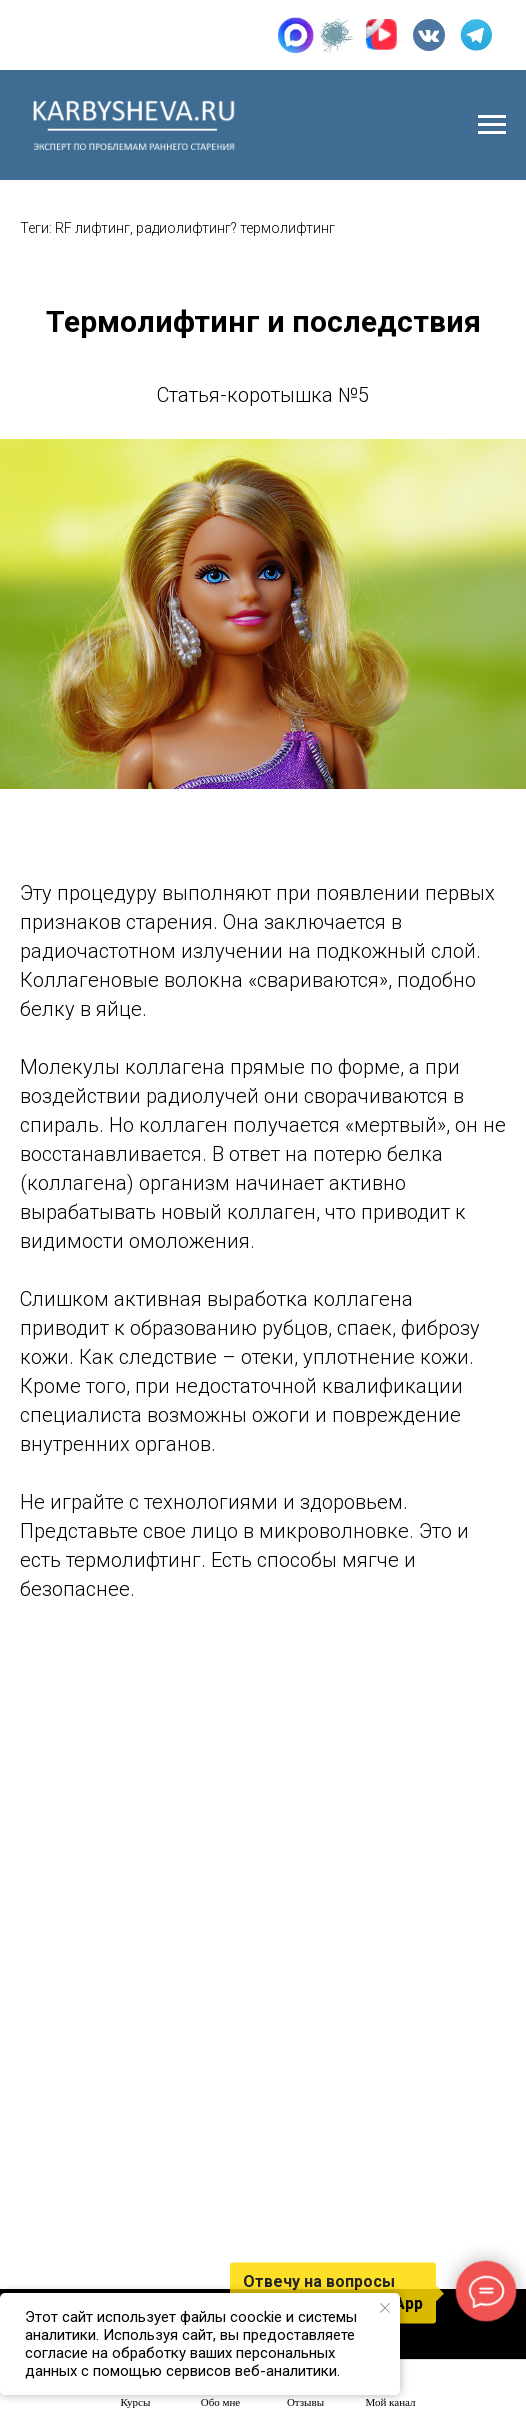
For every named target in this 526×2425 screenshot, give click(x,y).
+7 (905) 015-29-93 (109, 34)
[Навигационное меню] (492, 125)
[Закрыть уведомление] (385, 2308)
